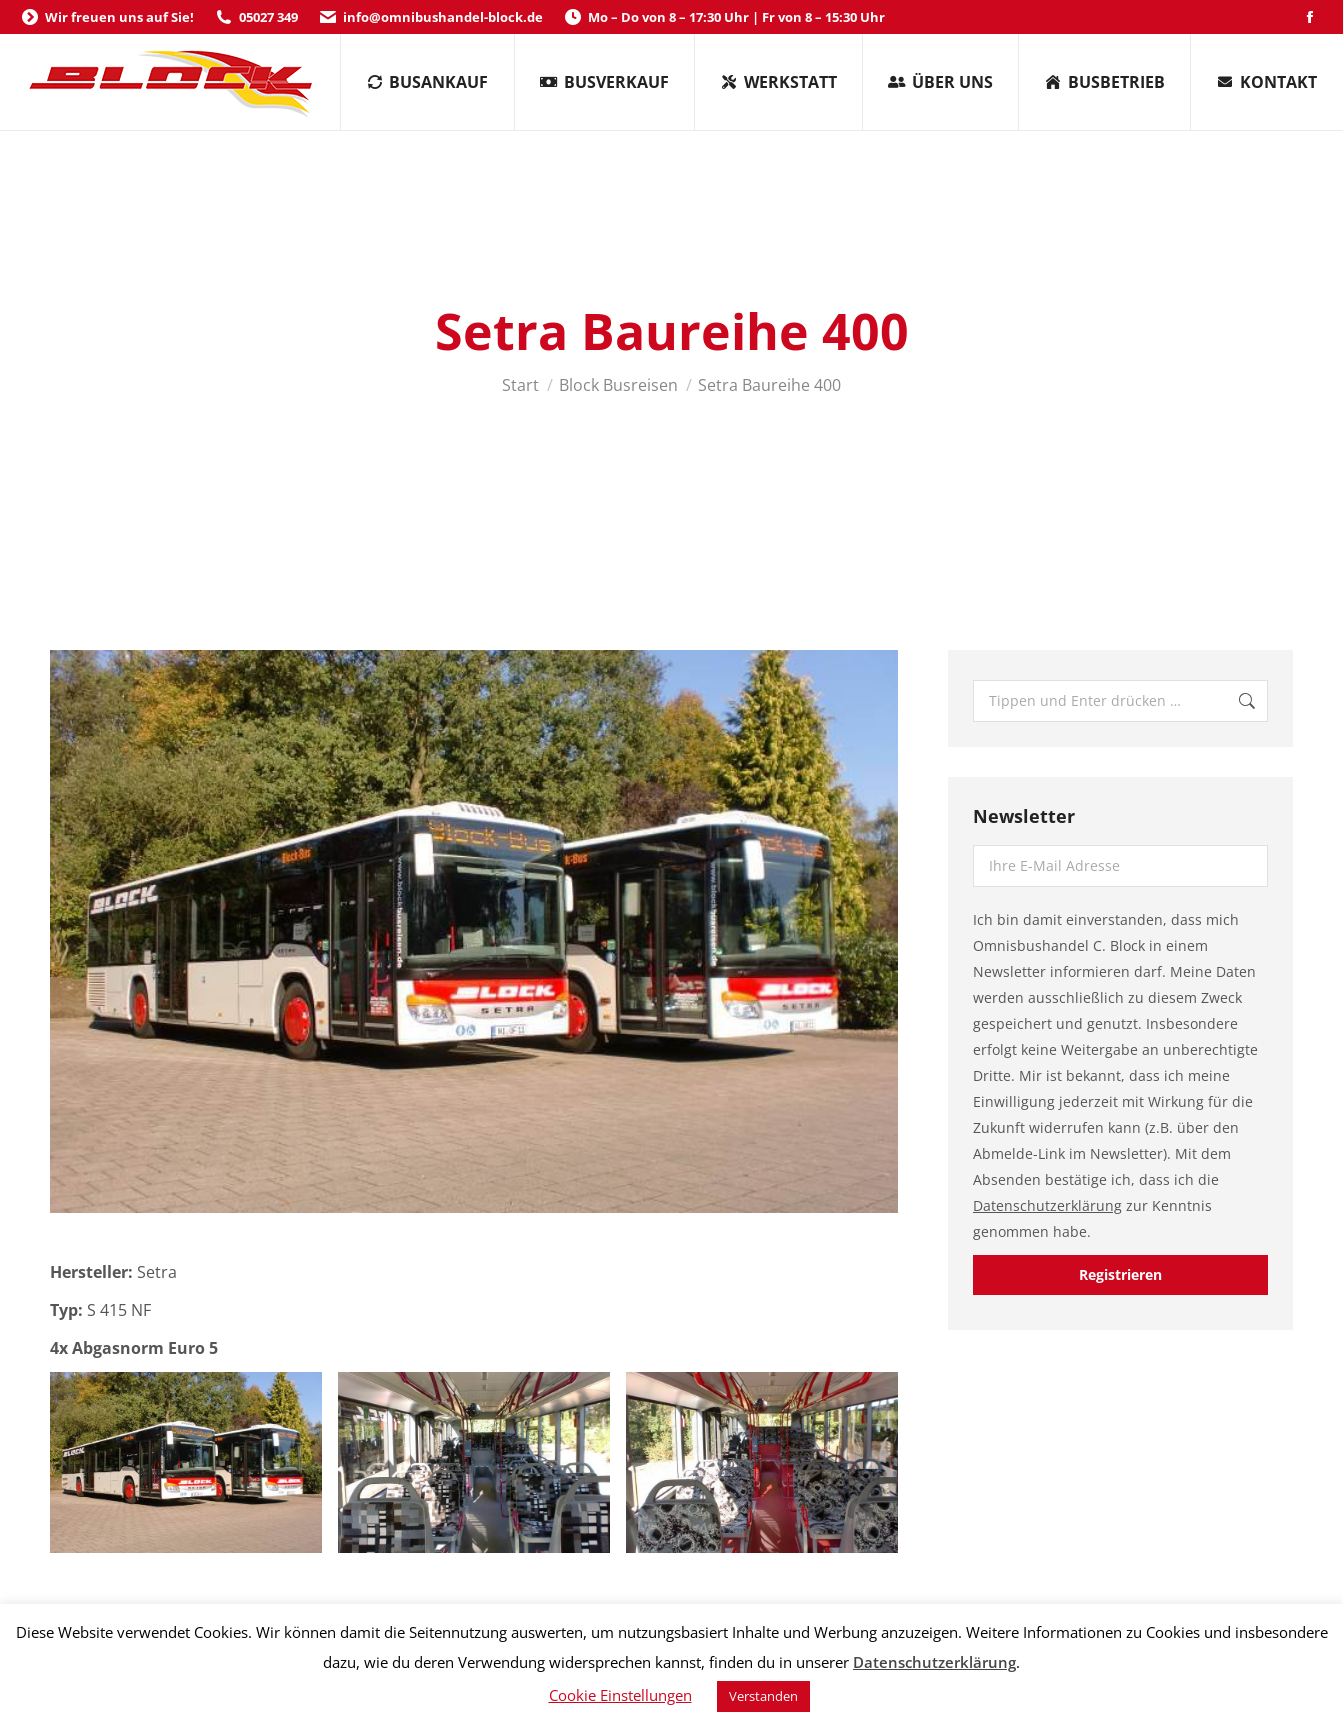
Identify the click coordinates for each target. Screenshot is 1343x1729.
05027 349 (256, 17)
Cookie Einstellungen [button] (620, 1695)
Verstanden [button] (763, 1696)
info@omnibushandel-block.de (430, 17)
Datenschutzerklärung (1047, 1205)
